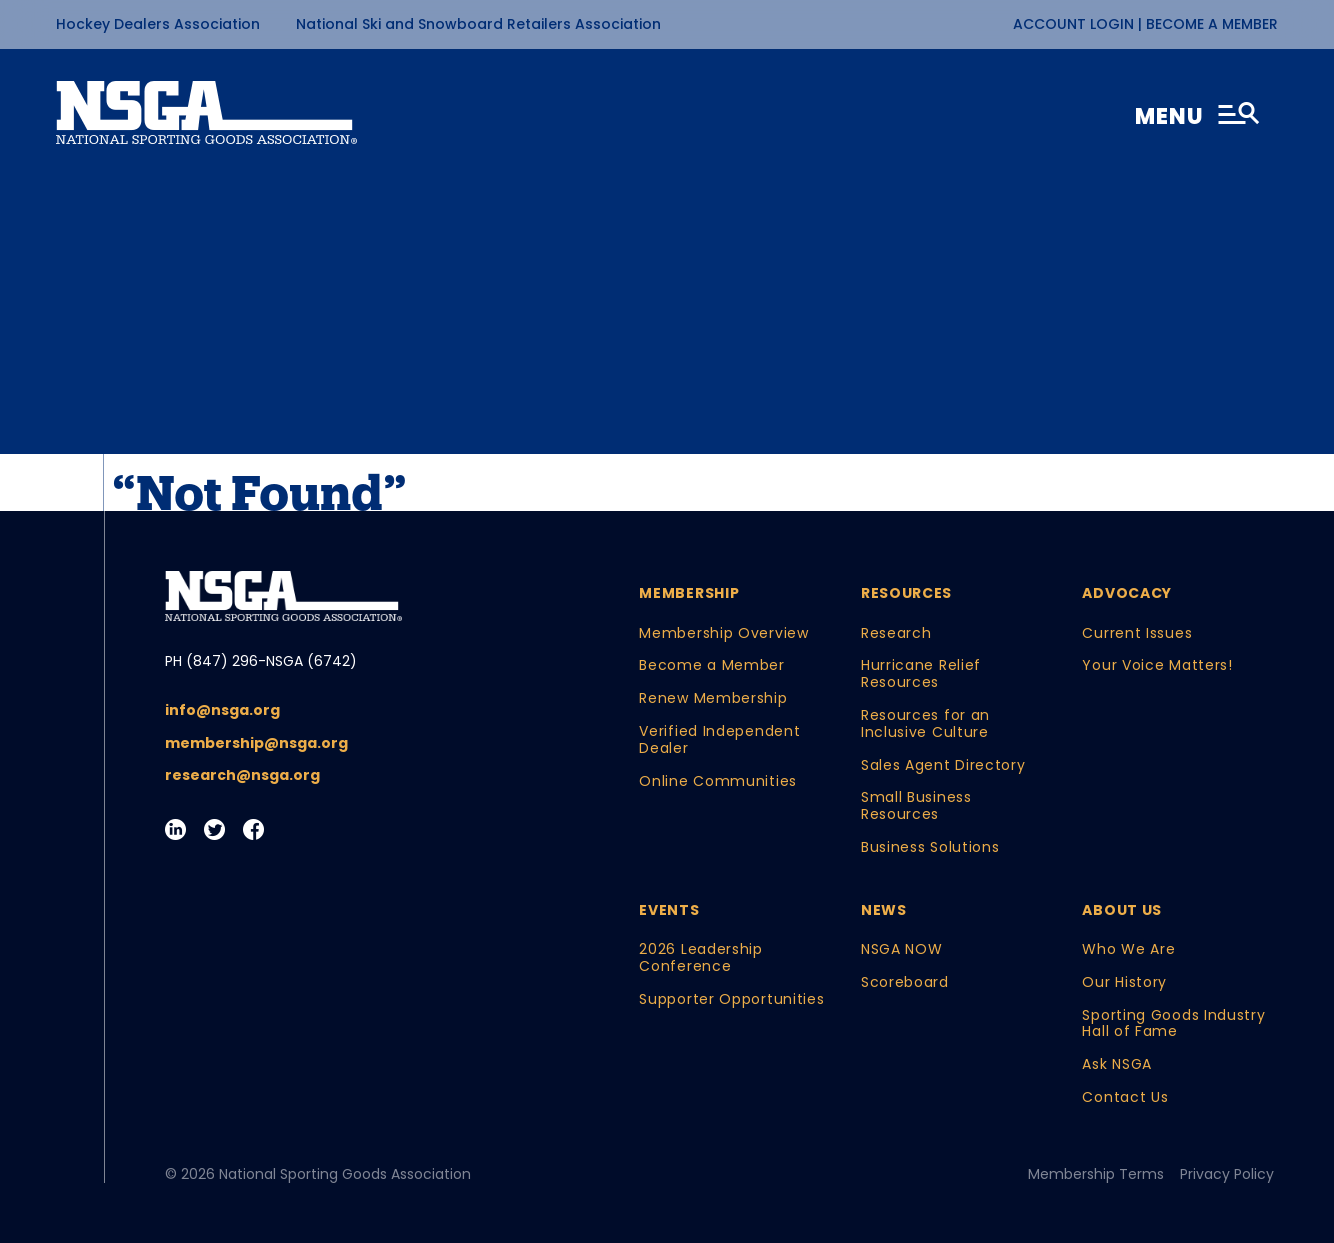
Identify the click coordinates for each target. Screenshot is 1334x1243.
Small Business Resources (916, 806)
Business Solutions (930, 847)
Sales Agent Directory (943, 765)
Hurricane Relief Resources (921, 674)
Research (896, 633)
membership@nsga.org (256, 743)
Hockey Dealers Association (158, 24)
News (884, 910)
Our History (1124, 982)
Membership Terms (1096, 1174)
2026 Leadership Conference (701, 958)
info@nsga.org (222, 710)
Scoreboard (905, 982)
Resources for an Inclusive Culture (925, 724)
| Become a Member (1208, 24)
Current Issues (1137, 633)
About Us (1122, 910)
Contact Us (1125, 1097)
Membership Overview (723, 633)
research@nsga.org (242, 775)
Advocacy (1127, 593)
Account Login (1075, 24)
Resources (906, 593)
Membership (689, 593)
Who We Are (1128, 949)
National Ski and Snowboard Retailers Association (478, 24)
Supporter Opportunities (731, 999)
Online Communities (718, 781)
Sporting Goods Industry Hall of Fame (1173, 1024)
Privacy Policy (1227, 1174)
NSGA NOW (902, 949)
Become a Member (712, 665)
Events (669, 910)
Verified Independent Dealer (719, 740)
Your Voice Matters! (1157, 665)
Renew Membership (713, 698)
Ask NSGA (1117, 1064)
